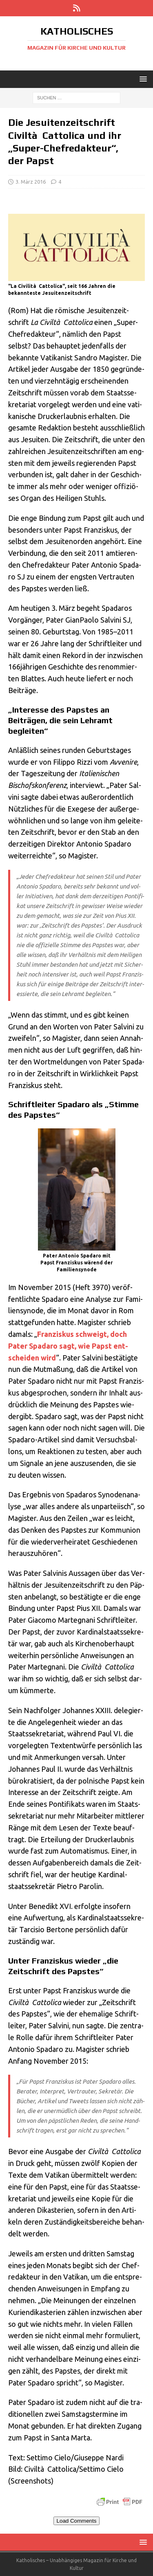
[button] (142, 78)
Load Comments (77, 2521)
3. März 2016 (31, 181)
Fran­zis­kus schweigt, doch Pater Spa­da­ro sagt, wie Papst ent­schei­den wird (68, 1346)
